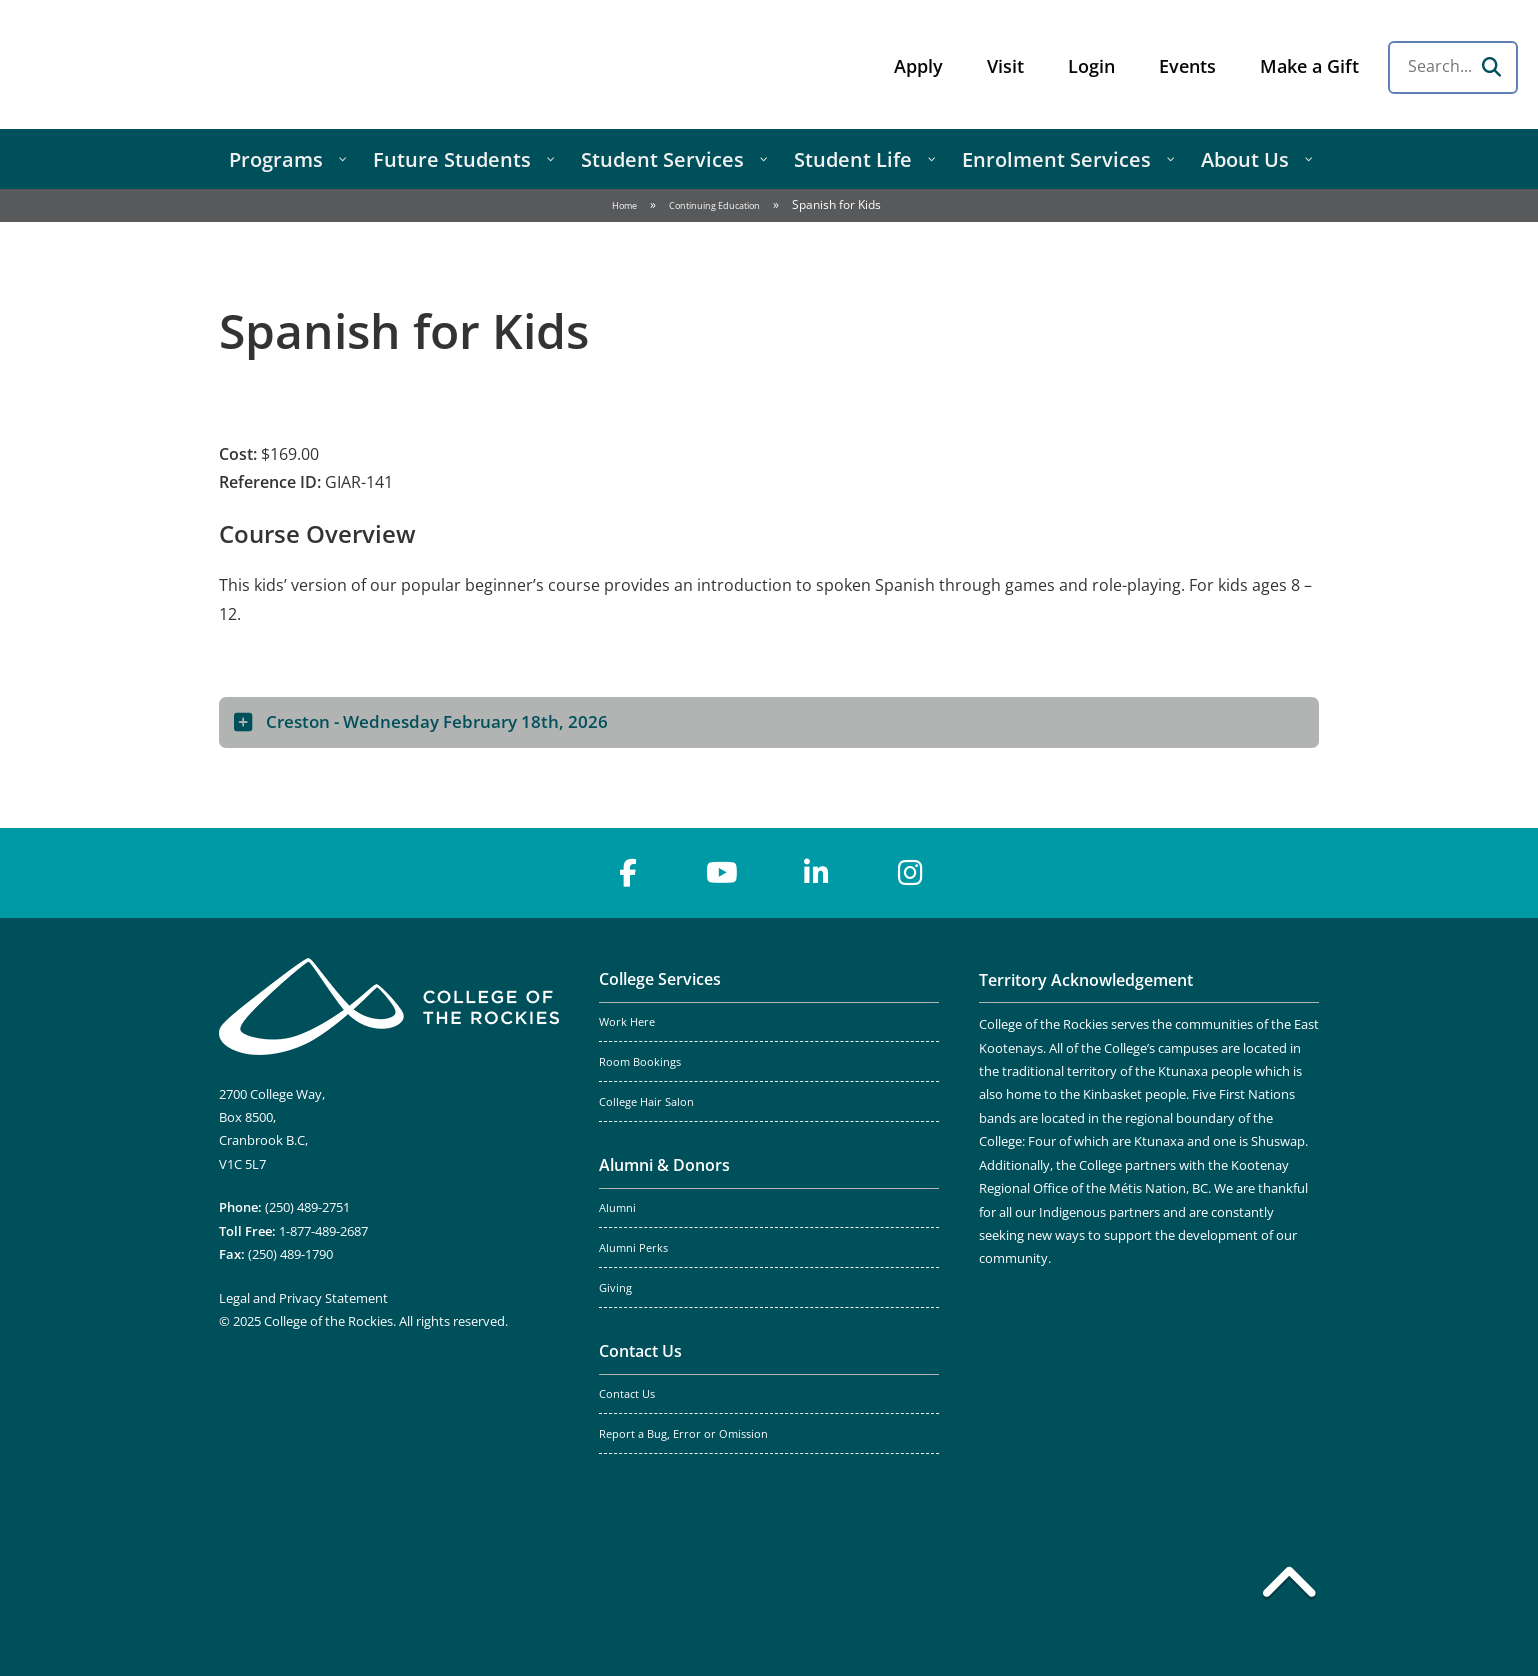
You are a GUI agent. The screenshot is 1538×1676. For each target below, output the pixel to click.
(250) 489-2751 (307, 1207)
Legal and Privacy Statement (303, 1298)
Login (1091, 66)
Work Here (627, 1022)
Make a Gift (1309, 66)
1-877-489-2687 (323, 1231)
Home (624, 205)
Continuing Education (714, 205)
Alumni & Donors (664, 1165)
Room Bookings (640, 1062)
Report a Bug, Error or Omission (683, 1434)
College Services (660, 979)
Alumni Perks (633, 1248)
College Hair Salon (646, 1102)
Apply (918, 66)
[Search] (1491, 67)
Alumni (617, 1208)
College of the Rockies (176, 64)
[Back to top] (1289, 1586)
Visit (1005, 66)
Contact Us (640, 1351)
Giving (615, 1288)
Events (1187, 66)
